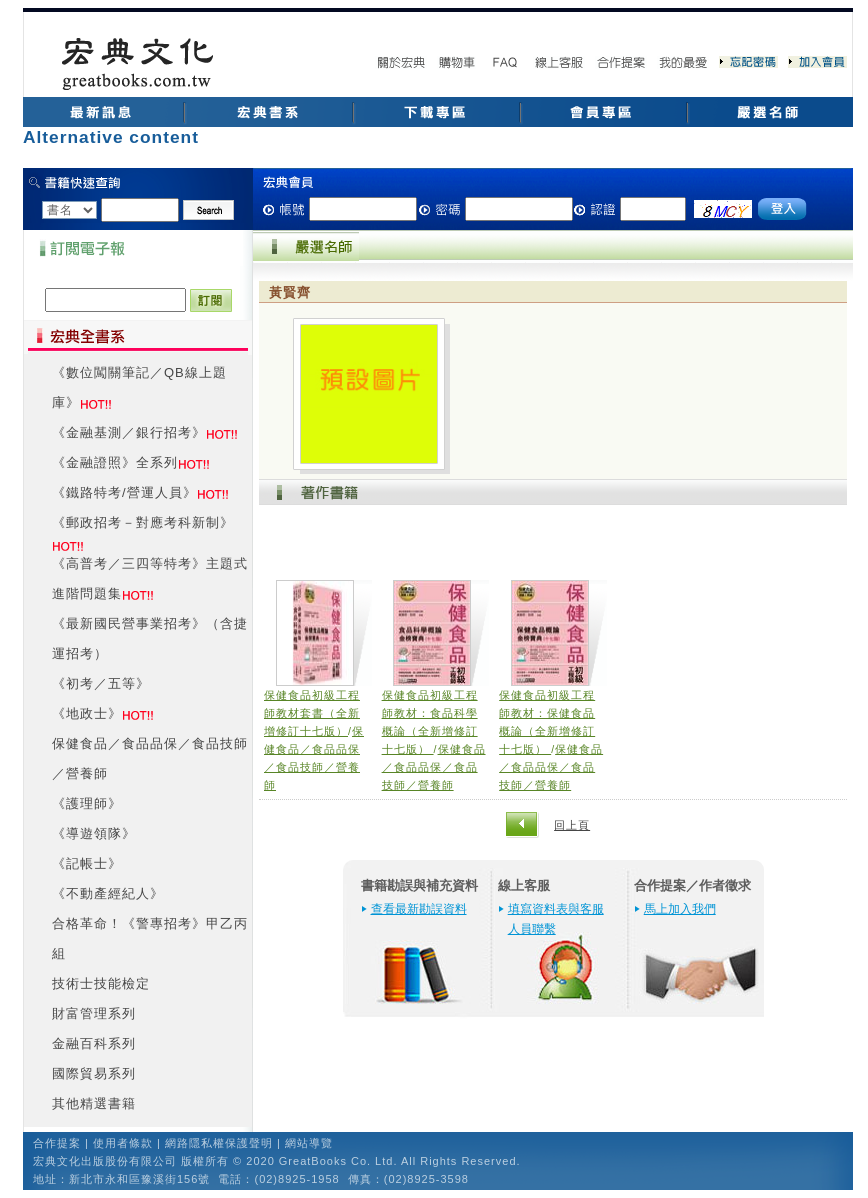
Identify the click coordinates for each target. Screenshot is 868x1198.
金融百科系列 (94, 1043)
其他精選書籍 (94, 1103)
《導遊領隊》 (94, 833)
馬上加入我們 (680, 909)
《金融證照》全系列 (115, 462)
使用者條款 (123, 1143)
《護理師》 (87, 803)
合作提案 (57, 1143)
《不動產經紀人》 (108, 893)
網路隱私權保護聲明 (219, 1143)
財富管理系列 (94, 1013)
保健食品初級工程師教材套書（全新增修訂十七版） (312, 713)
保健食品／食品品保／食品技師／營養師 (434, 767)
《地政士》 (87, 713)
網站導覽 (309, 1143)
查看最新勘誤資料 (419, 909)
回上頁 (572, 825)
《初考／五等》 (101, 683)
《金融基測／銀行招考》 (129, 432)
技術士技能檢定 (101, 983)
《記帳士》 (87, 863)
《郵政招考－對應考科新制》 (143, 522)
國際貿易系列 (94, 1073)
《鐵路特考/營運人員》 (124, 492)
